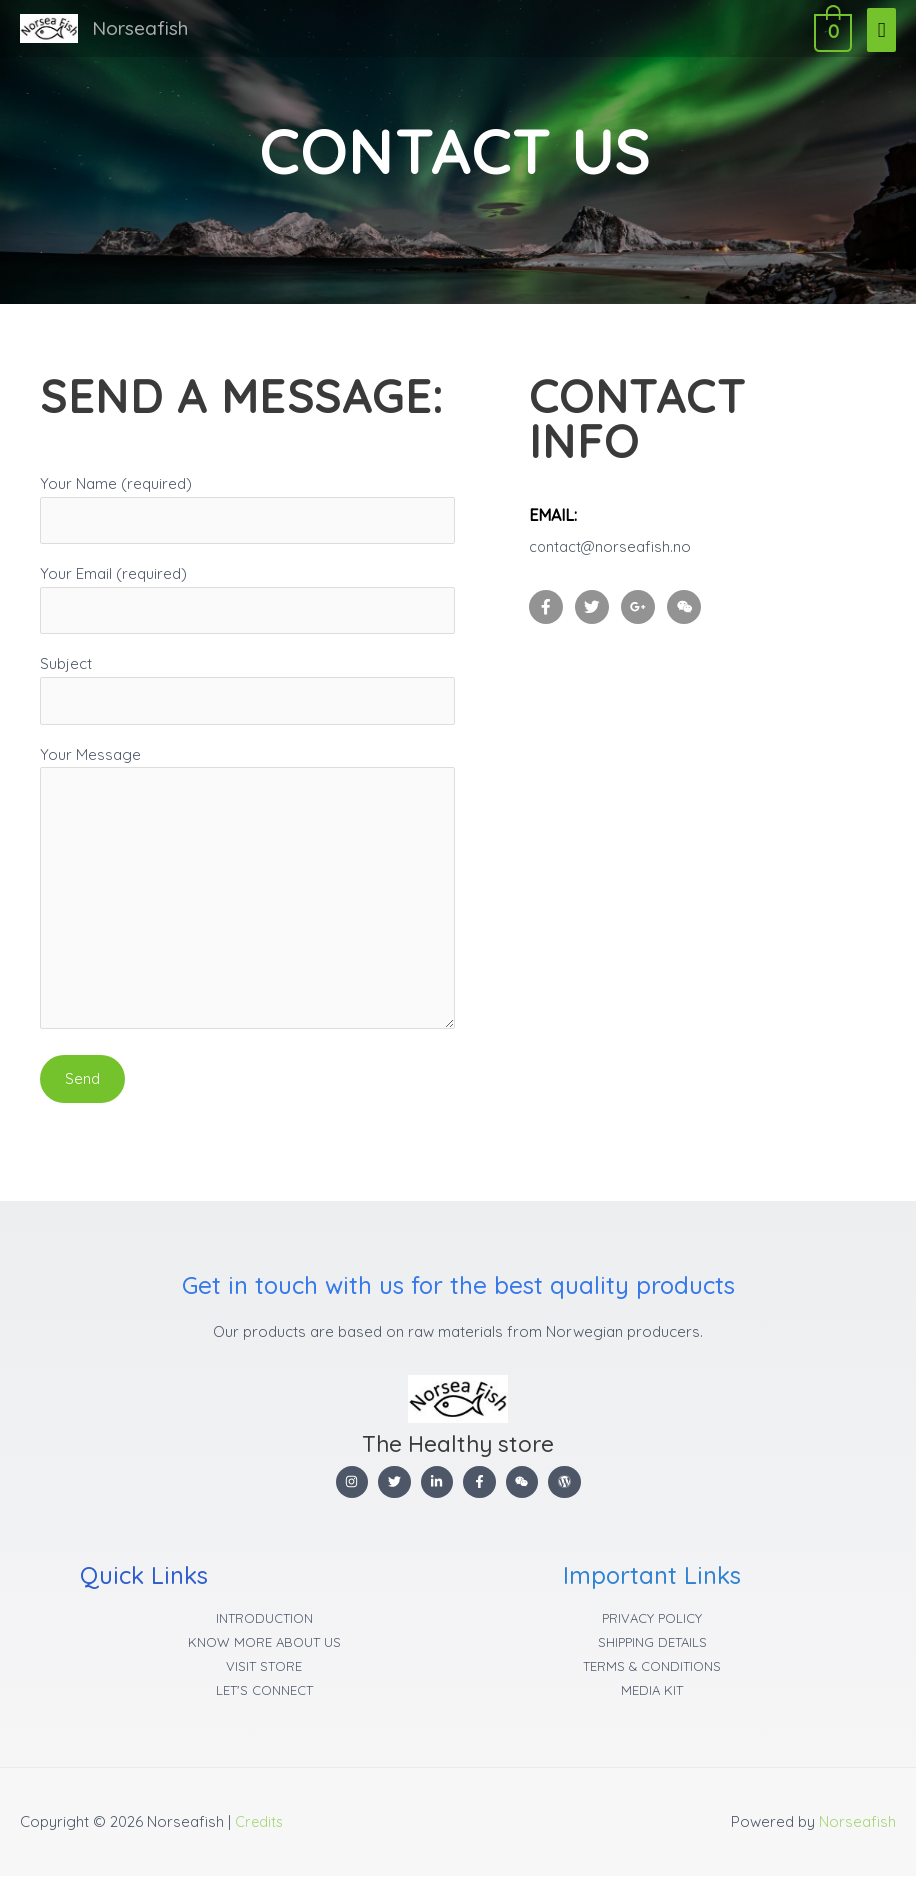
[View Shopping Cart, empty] (831, 28)
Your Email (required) (247, 602)
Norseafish (143, 28)
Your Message (247, 901)
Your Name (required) (247, 510)
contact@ (563, 546)
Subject (247, 694)
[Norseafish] (49, 29)
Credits (260, 1840)
